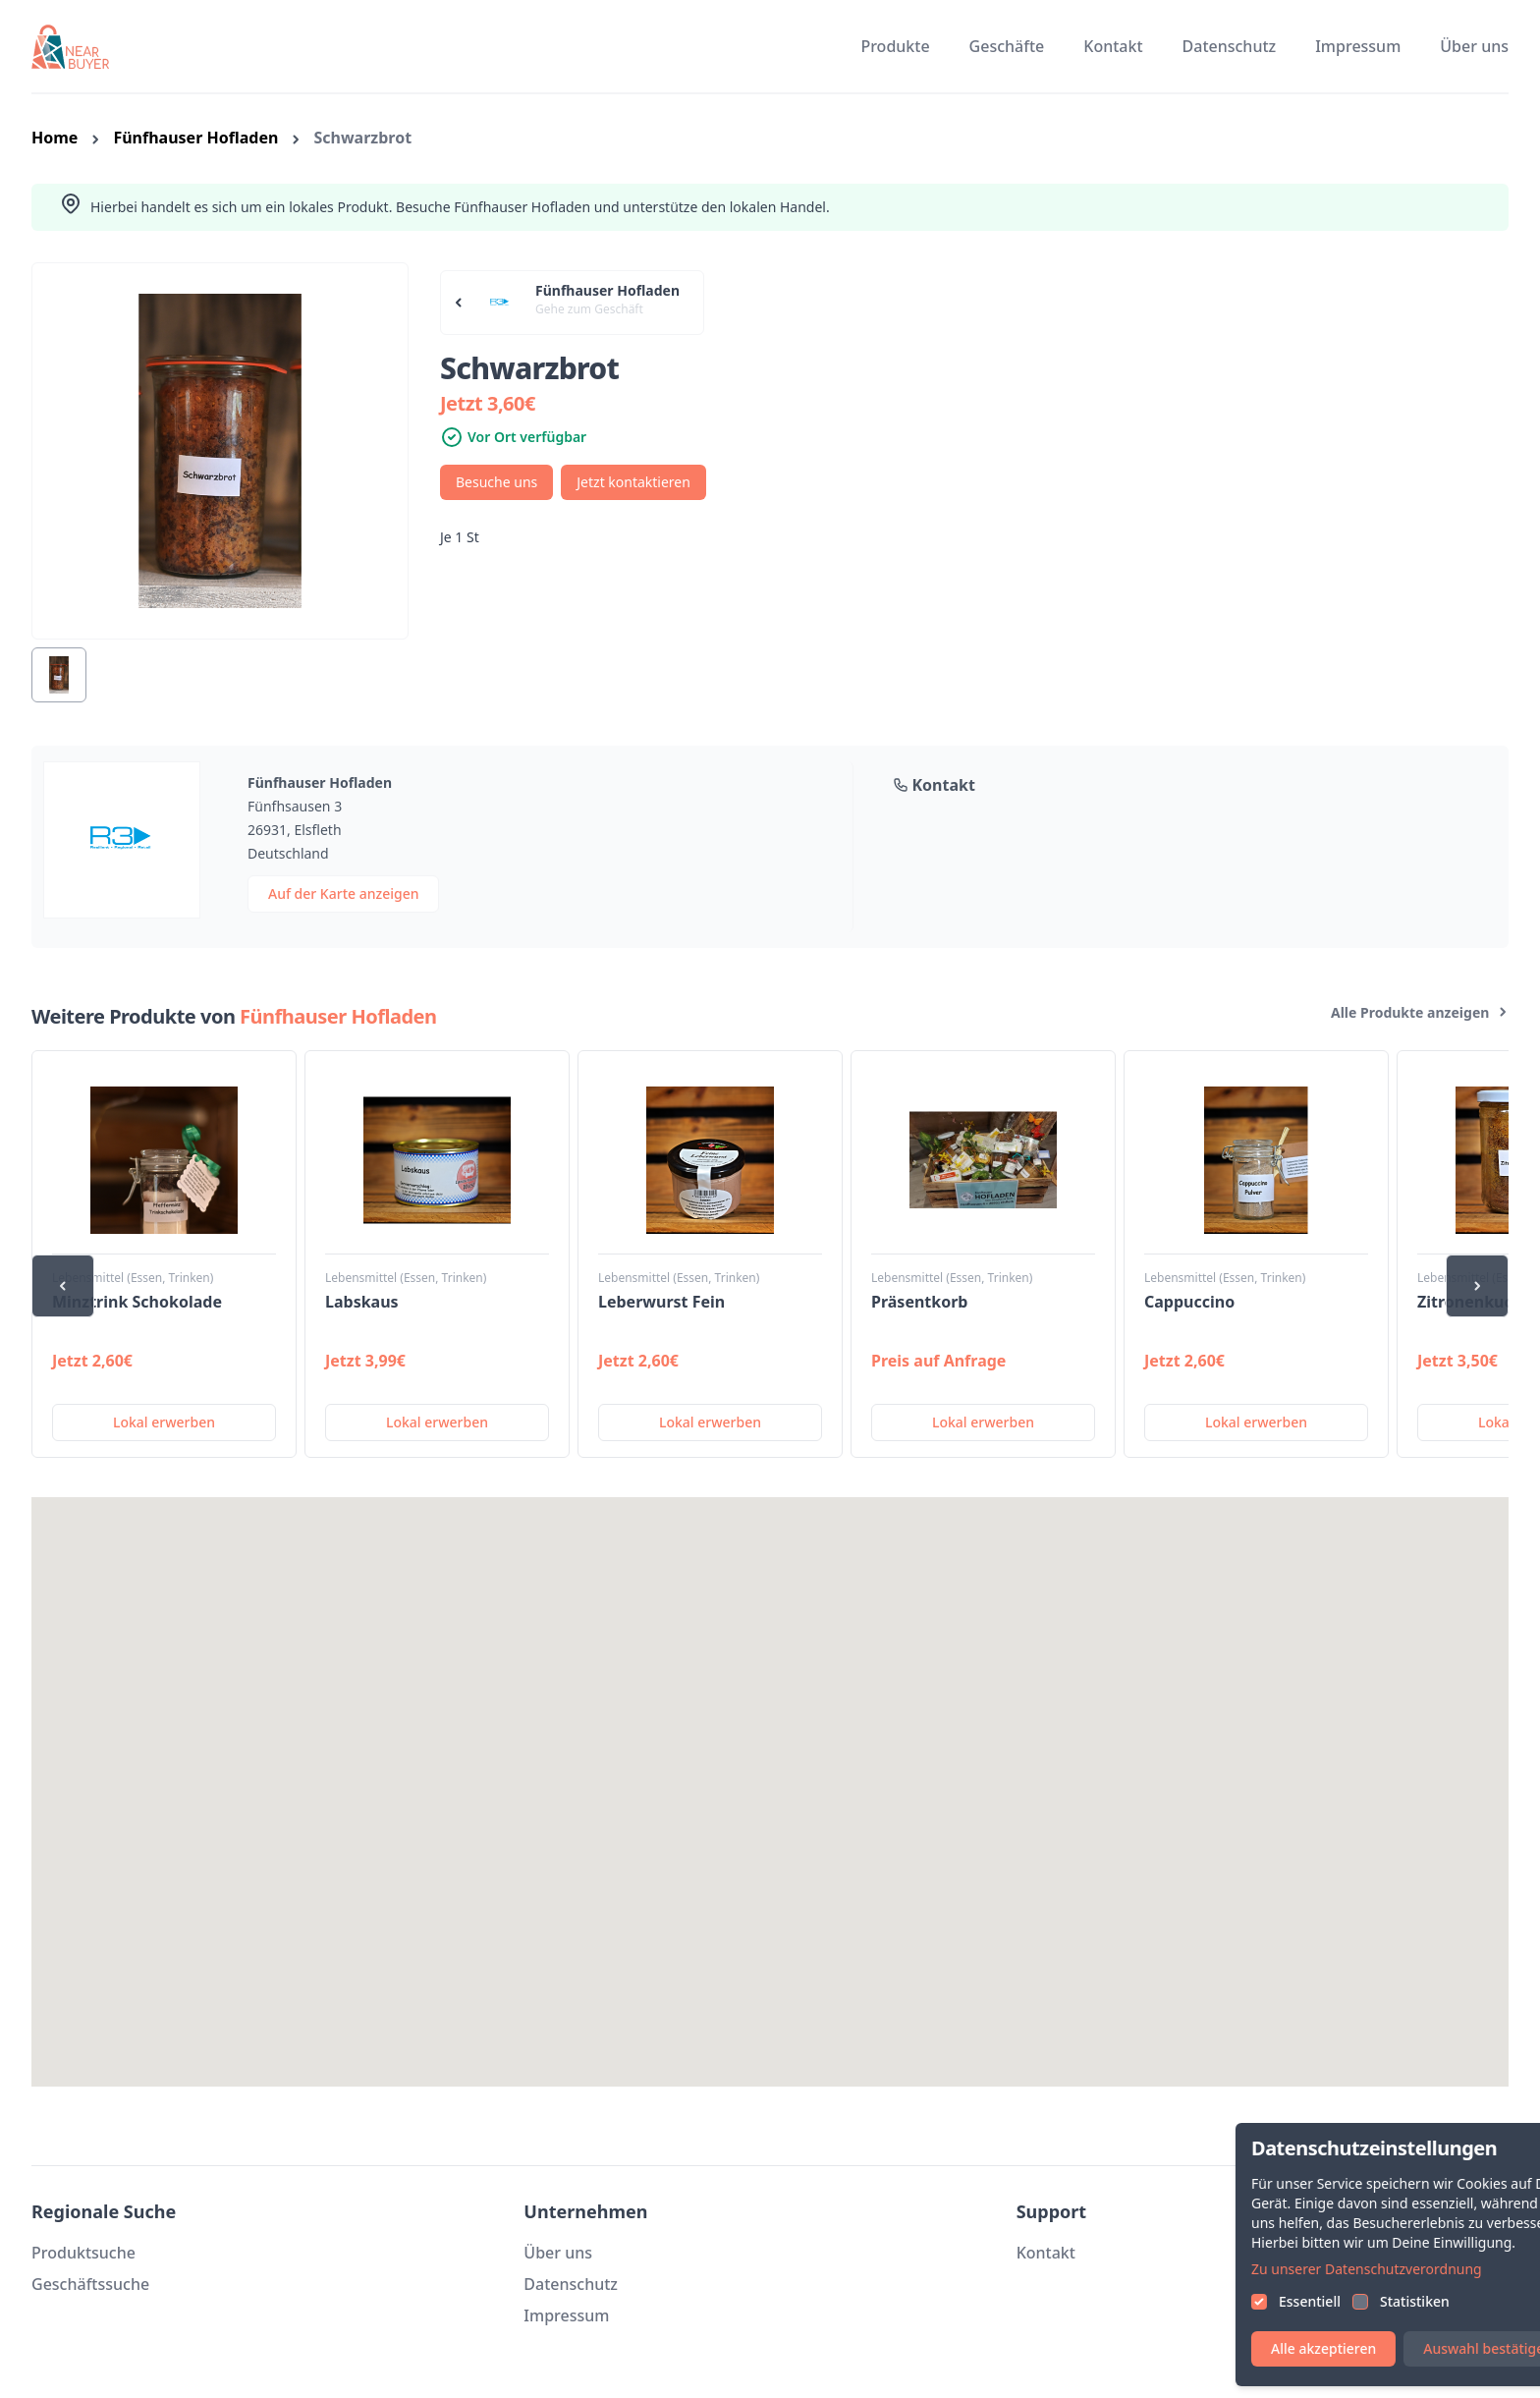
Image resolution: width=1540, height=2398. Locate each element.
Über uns (1474, 46)
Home (54, 137)
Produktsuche (83, 2252)
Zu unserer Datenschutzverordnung (1421, 2268)
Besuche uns (496, 482)
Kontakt (1112, 46)
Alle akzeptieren (1378, 2348)
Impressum (1358, 46)
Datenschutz (1229, 46)
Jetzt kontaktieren (633, 482)
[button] (770, 1774)
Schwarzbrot (362, 137)
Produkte (894, 46)
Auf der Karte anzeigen (343, 893)
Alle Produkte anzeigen (1420, 1012)
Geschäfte (1007, 46)
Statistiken (1470, 2301)
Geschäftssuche (90, 2284)
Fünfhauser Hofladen (195, 137)
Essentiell (1365, 2301)
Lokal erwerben (164, 1422)
